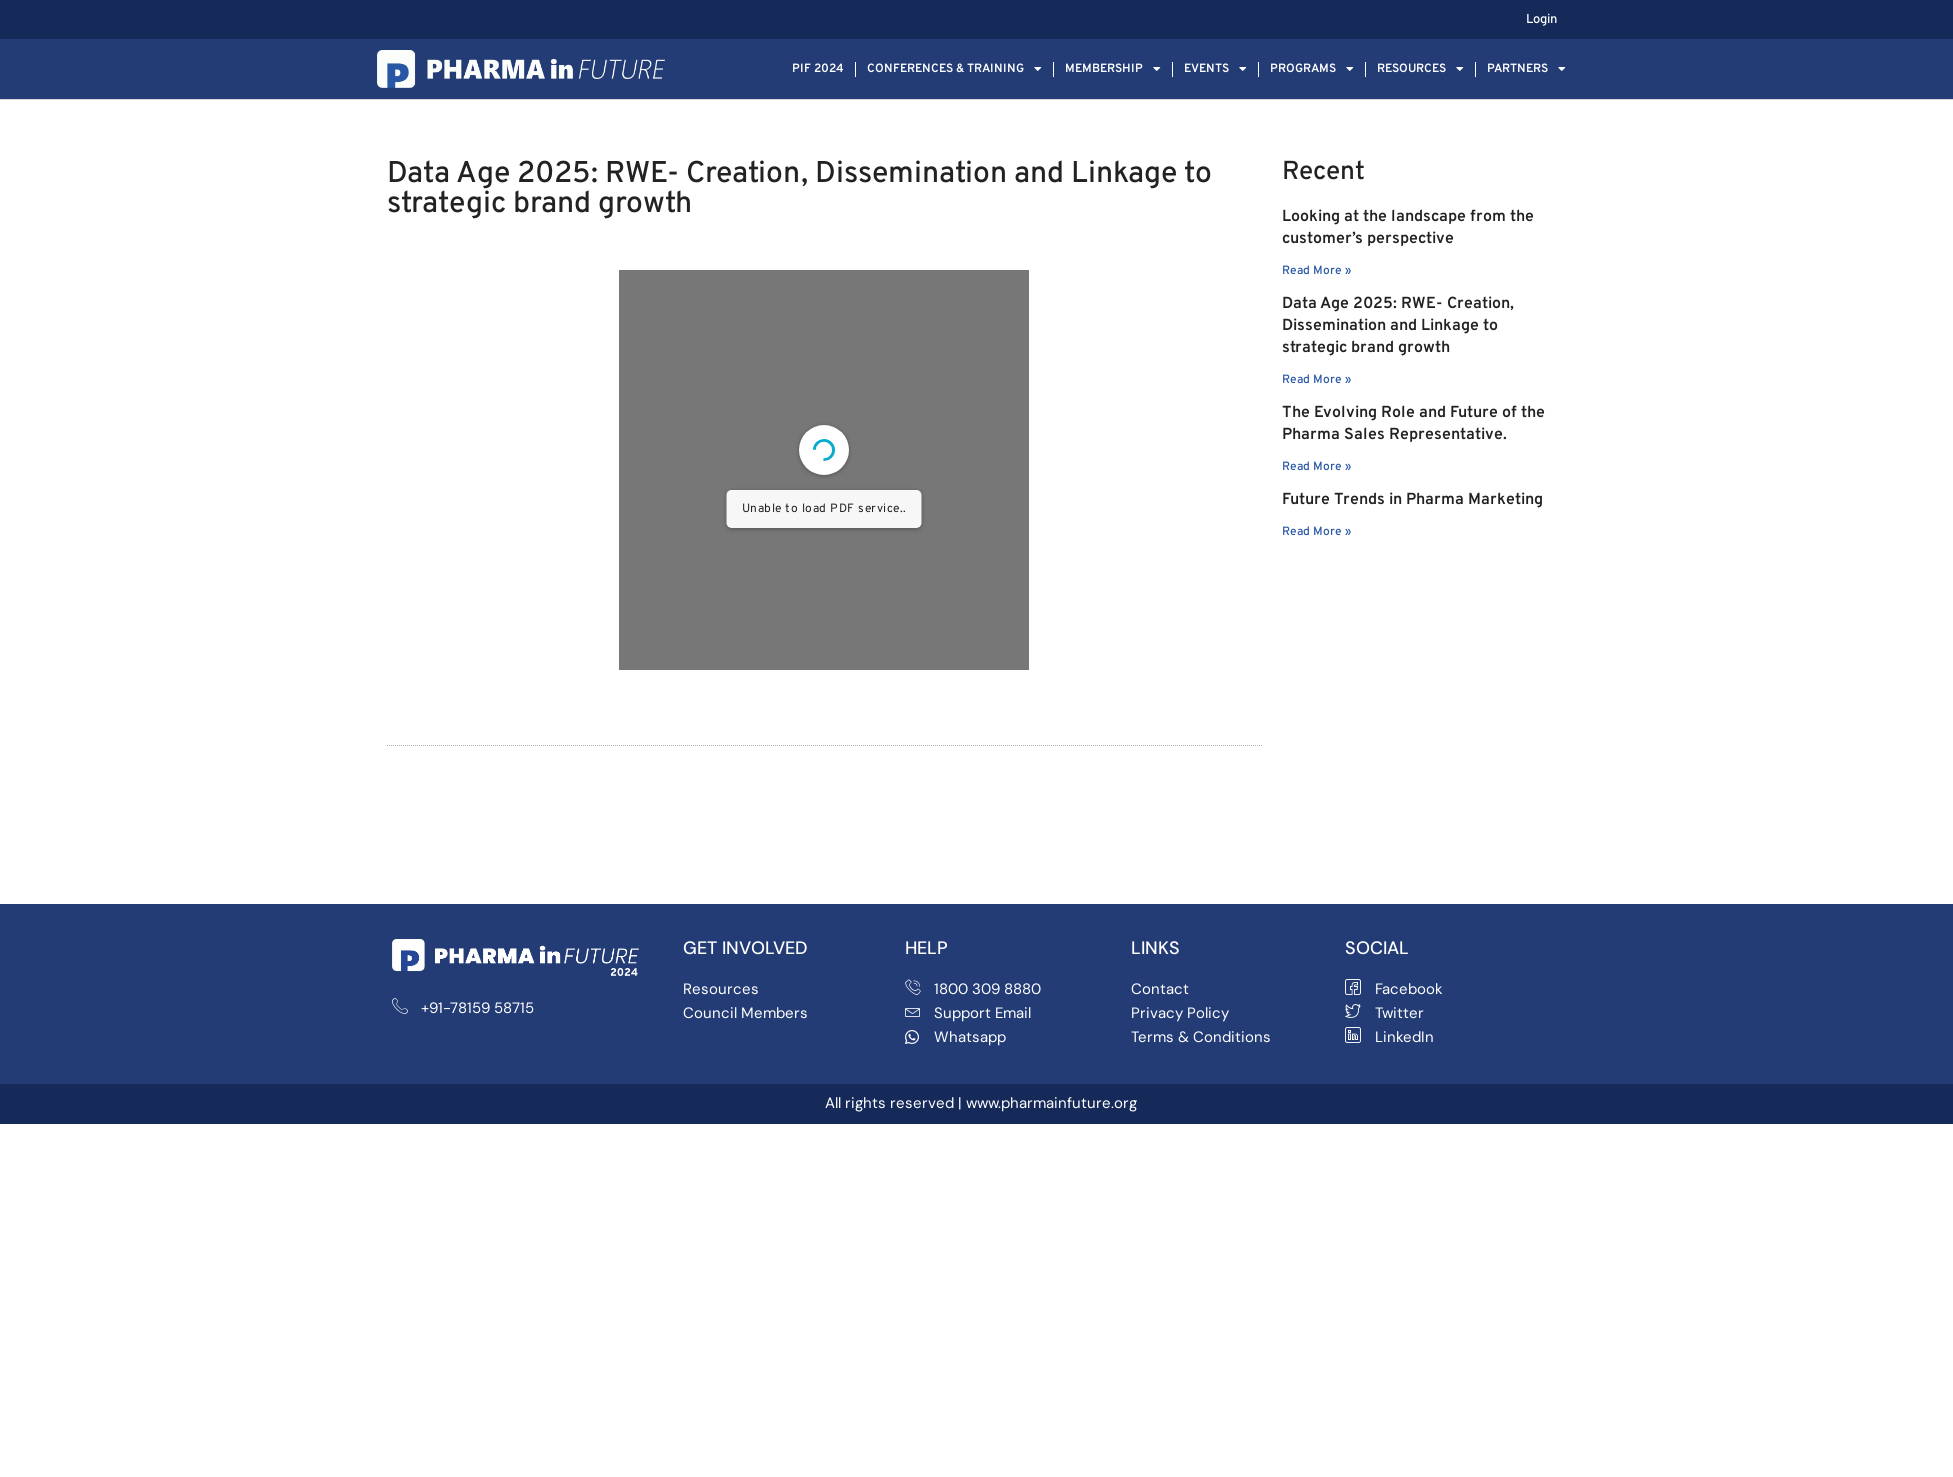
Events (1215, 69)
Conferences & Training (954, 69)
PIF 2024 (818, 69)
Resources (1420, 69)
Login (1541, 20)
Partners (1526, 69)
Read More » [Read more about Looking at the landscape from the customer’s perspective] (1316, 271)
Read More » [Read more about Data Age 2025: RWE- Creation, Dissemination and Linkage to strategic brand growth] (1316, 380)
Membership (1113, 69)
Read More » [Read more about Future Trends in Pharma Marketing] (1316, 532)
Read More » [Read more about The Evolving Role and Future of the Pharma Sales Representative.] (1316, 467)
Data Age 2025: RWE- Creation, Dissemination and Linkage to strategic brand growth (1398, 326)
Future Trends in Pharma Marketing (1412, 500)
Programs (1312, 69)
